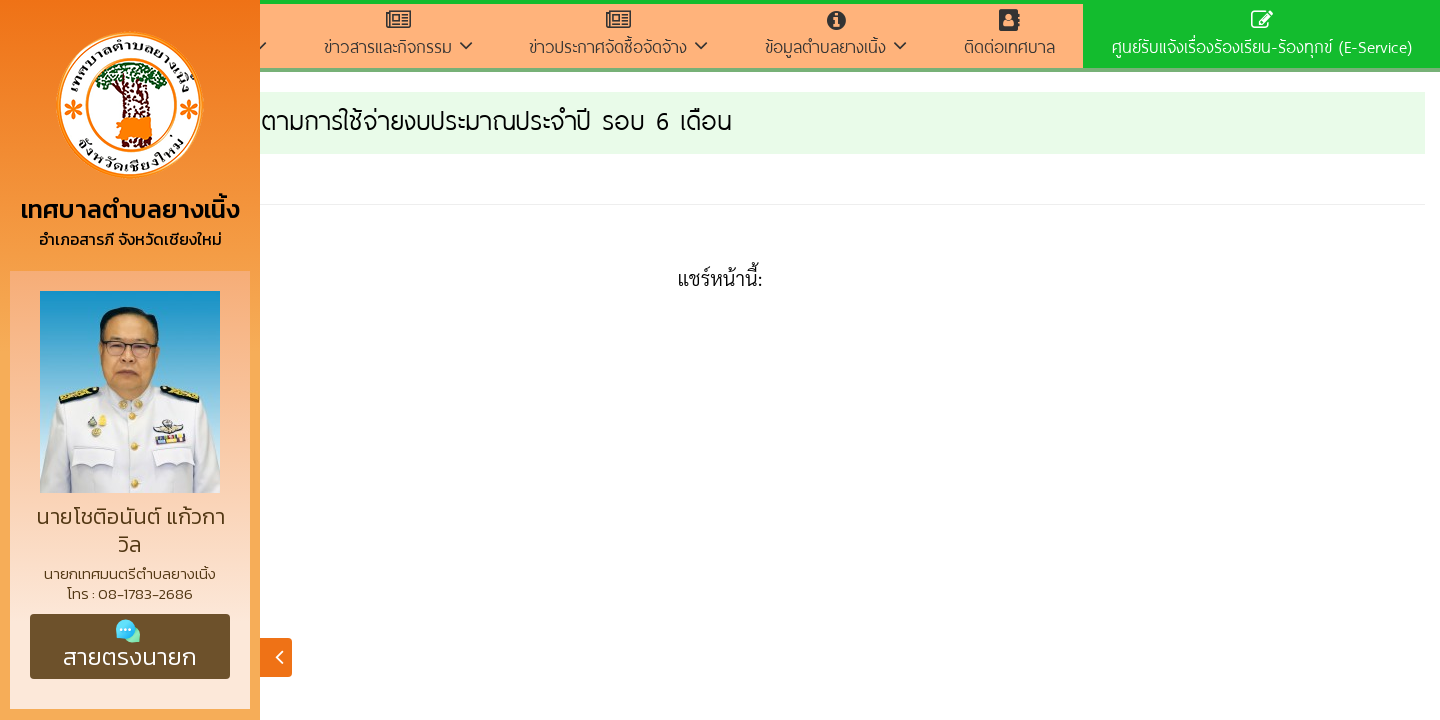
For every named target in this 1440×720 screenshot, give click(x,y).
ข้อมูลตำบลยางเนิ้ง (836, 34)
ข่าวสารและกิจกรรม (398, 34)
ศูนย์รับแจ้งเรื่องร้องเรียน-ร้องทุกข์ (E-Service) (1261, 34)
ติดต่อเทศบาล (1010, 34)
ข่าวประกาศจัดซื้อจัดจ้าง (619, 34)
